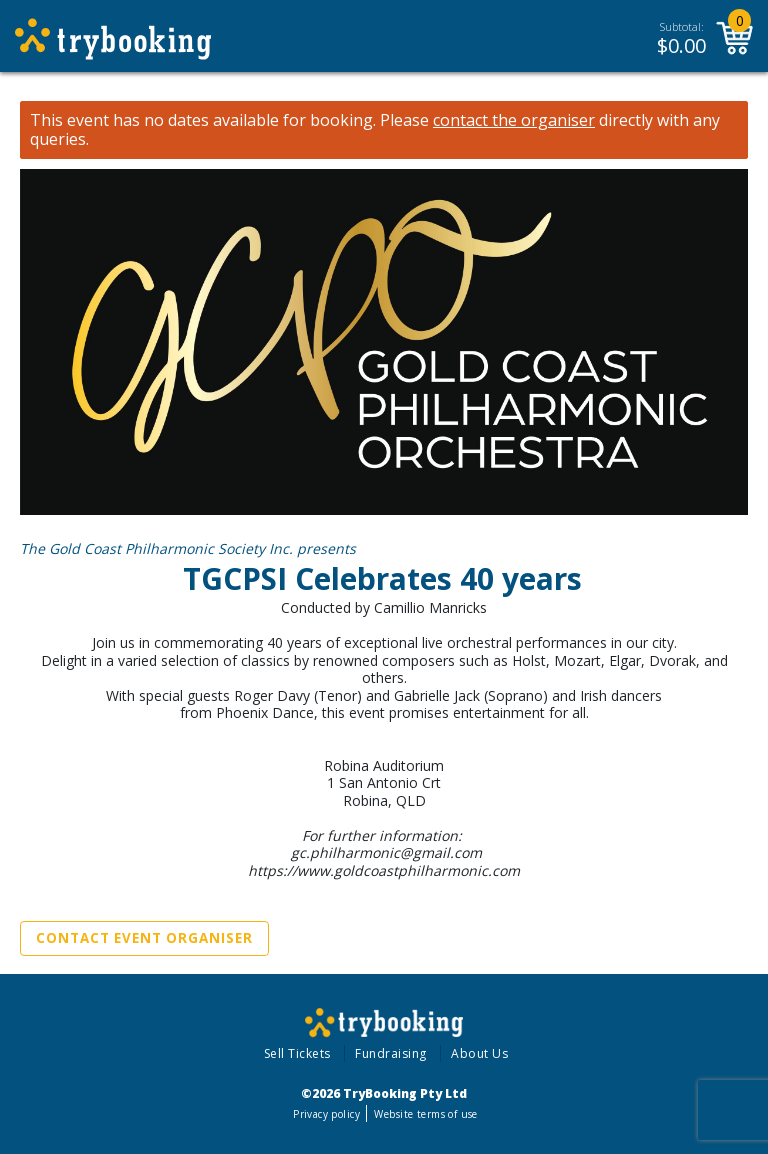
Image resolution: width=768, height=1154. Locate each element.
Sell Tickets (297, 1053)
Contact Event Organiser (144, 938)
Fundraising (391, 1053)
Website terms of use (425, 1114)
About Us (479, 1053)
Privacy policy (326, 1114)
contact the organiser (514, 120)
